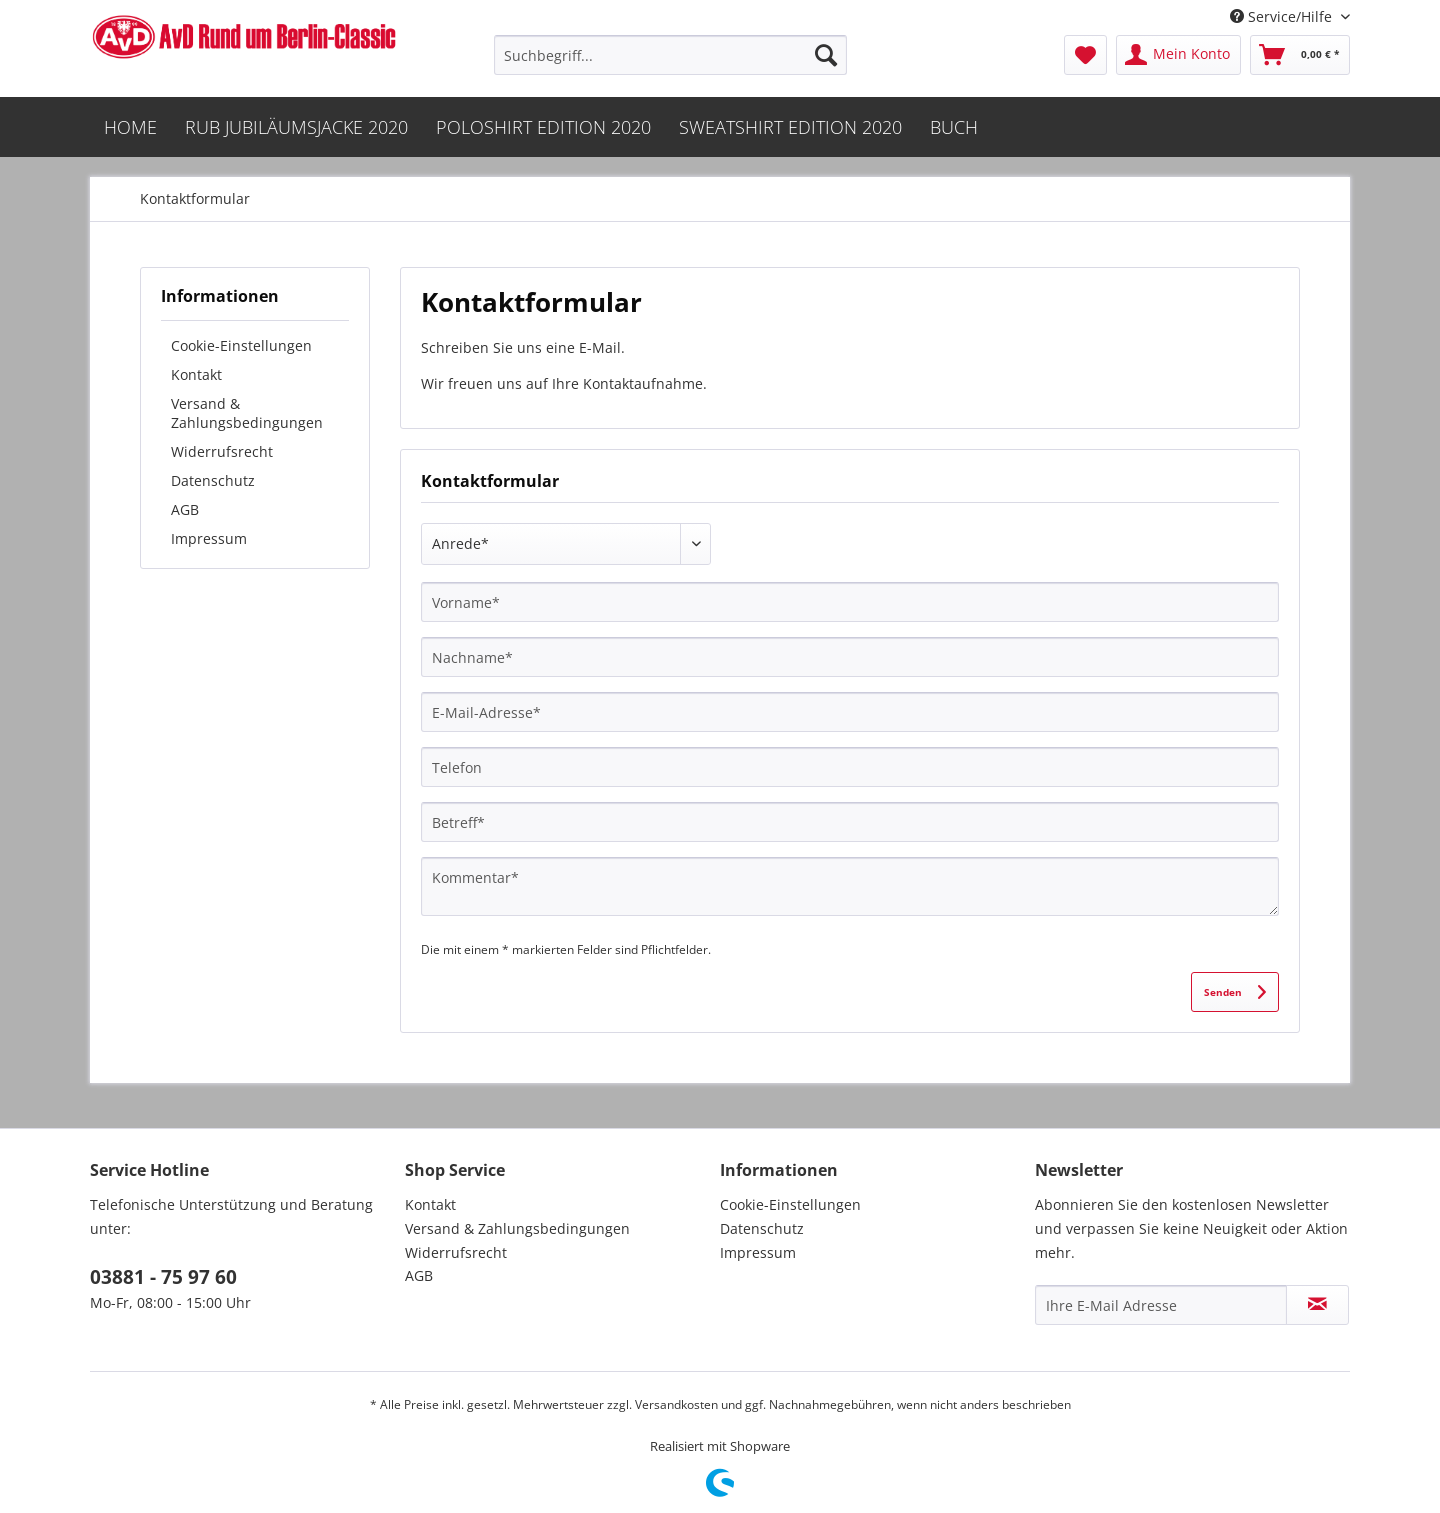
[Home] (130, 127)
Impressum (209, 538)
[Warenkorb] (1300, 55)
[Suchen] (826, 55)
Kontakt (196, 374)
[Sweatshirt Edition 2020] (790, 127)
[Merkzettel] (1085, 55)
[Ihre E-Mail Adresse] (1161, 1305)
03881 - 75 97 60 (163, 1277)
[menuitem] (670, 55)
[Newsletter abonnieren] (1317, 1305)
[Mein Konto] (1178, 55)
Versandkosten (676, 1404)
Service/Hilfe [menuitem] (1283, 16)
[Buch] (954, 127)
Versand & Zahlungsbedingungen (247, 413)
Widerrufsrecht (222, 451)
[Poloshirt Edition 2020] (543, 127)
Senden (1235, 987)
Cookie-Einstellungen (241, 345)
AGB (185, 509)
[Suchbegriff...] (670, 55)
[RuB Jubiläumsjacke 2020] (296, 127)
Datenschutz (213, 480)
